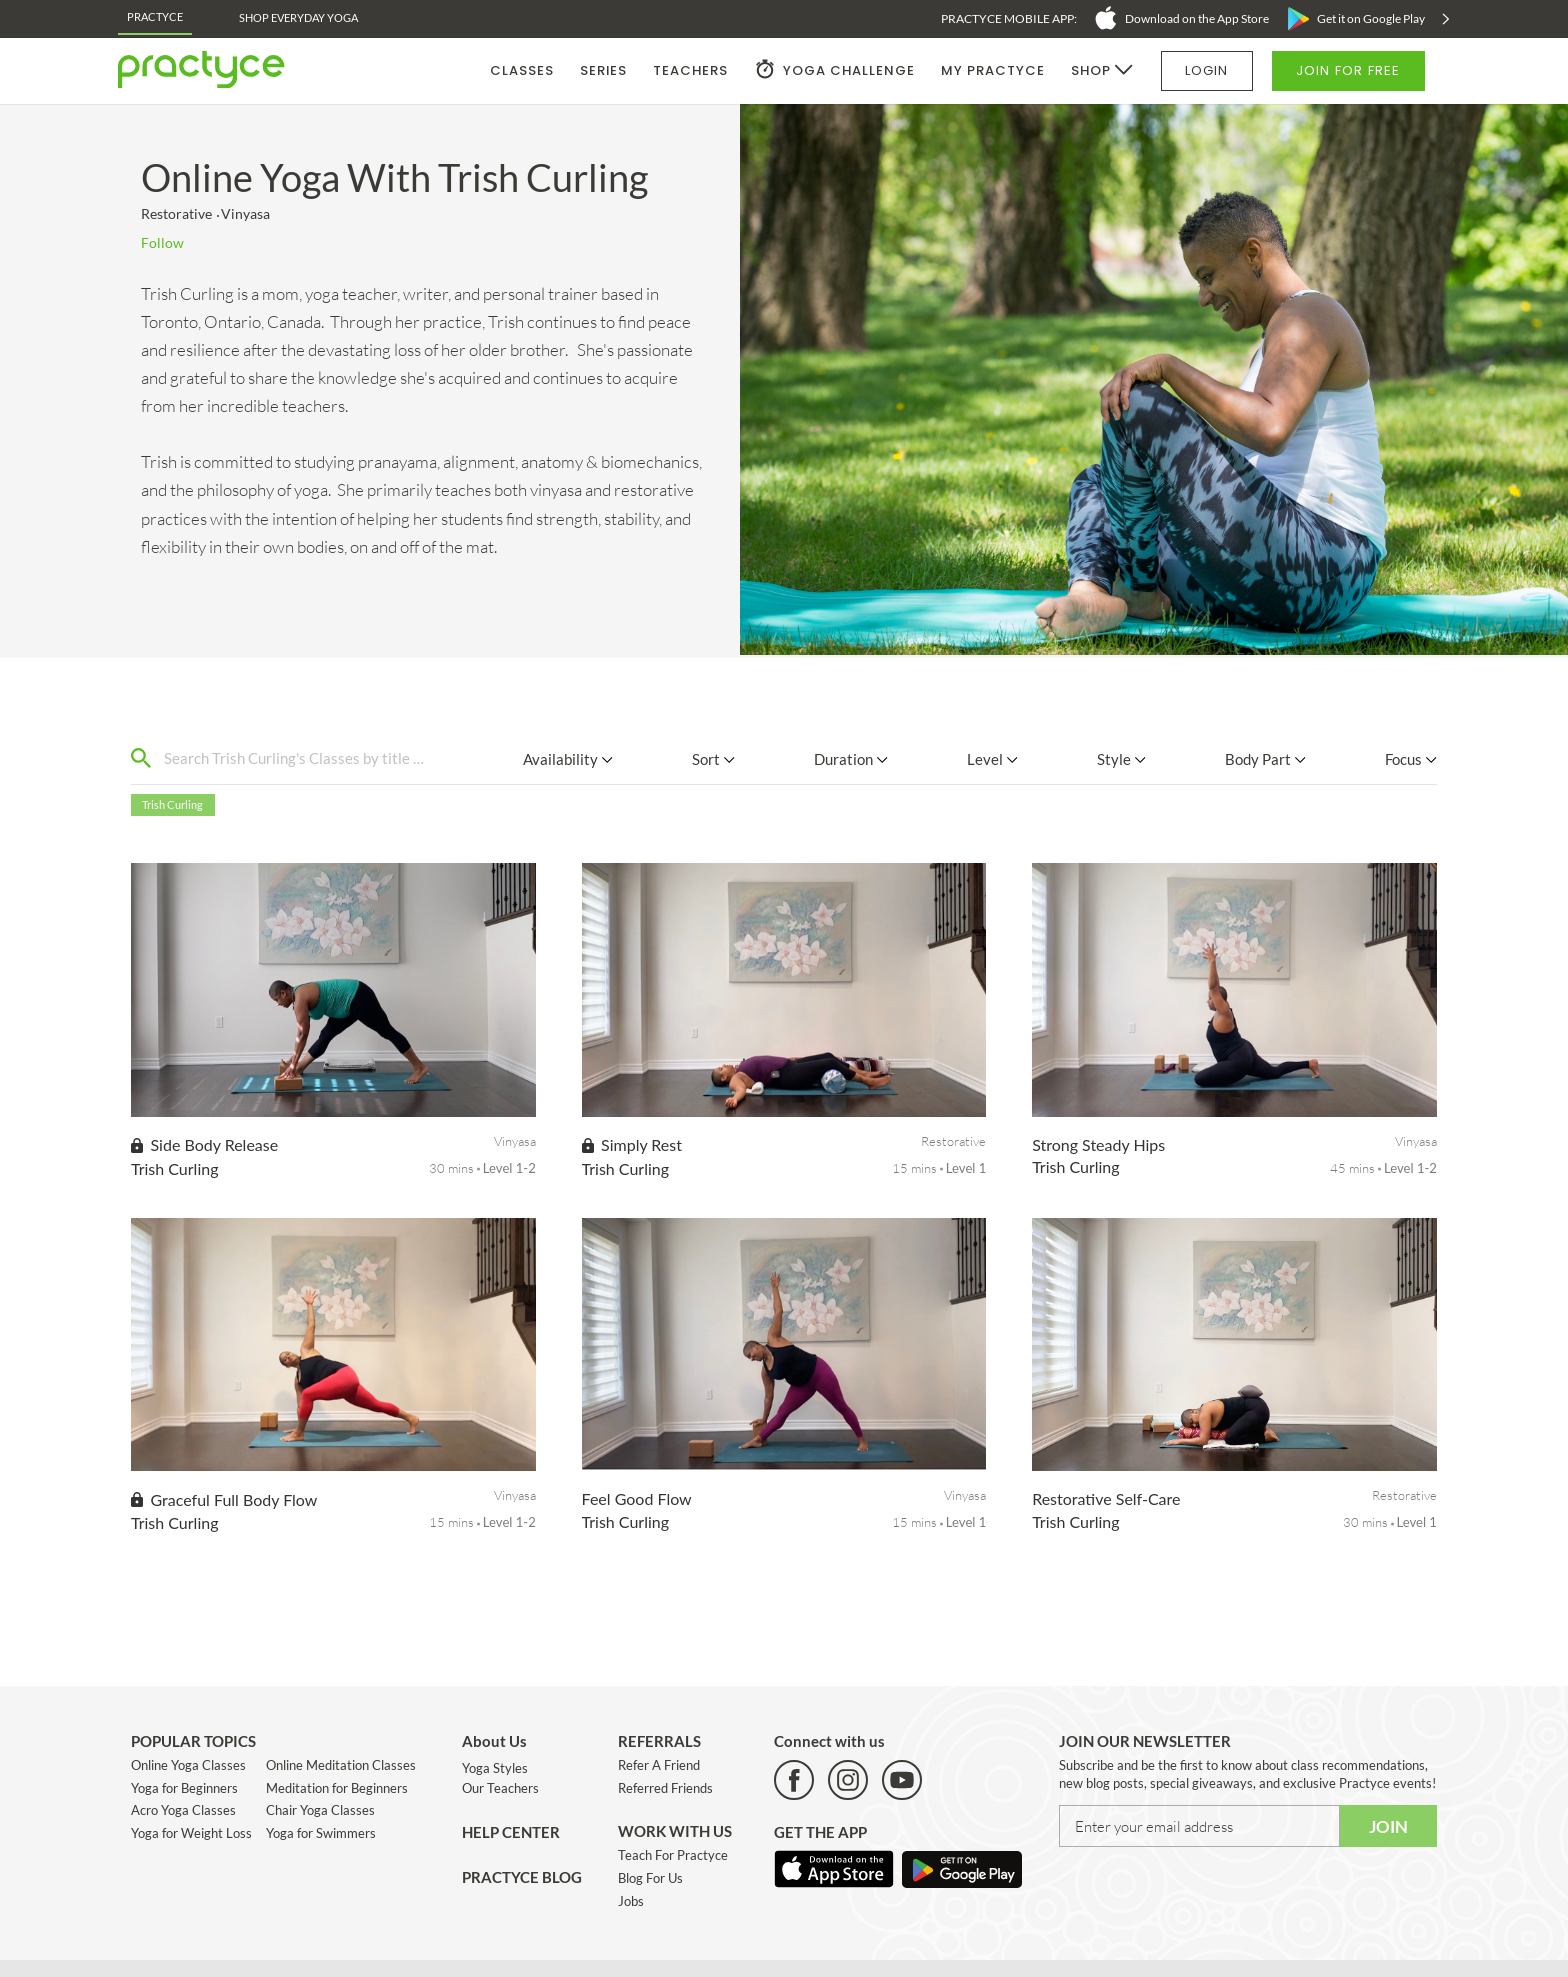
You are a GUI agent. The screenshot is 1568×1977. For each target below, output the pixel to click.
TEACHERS (690, 70)
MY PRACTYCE (993, 70)
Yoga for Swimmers (321, 1833)
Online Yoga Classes (188, 1765)
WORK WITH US (675, 1831)
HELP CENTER (511, 1832)
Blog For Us (650, 1878)
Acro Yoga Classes (183, 1810)
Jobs (631, 1901)
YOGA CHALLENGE (849, 70)
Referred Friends (665, 1788)
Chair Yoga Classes (320, 1810)
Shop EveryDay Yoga (298, 17)
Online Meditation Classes (341, 1765)
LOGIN (1206, 70)
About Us (494, 1741)
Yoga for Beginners (184, 1788)
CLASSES (522, 70)
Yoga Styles (495, 1768)
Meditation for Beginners (337, 1788)
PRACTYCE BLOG (522, 1877)
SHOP (1091, 70)
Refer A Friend (659, 1765)
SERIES (603, 70)
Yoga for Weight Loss (191, 1833)
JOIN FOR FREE (1348, 70)
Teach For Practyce (673, 1855)
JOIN (1388, 1826)
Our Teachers (500, 1788)
